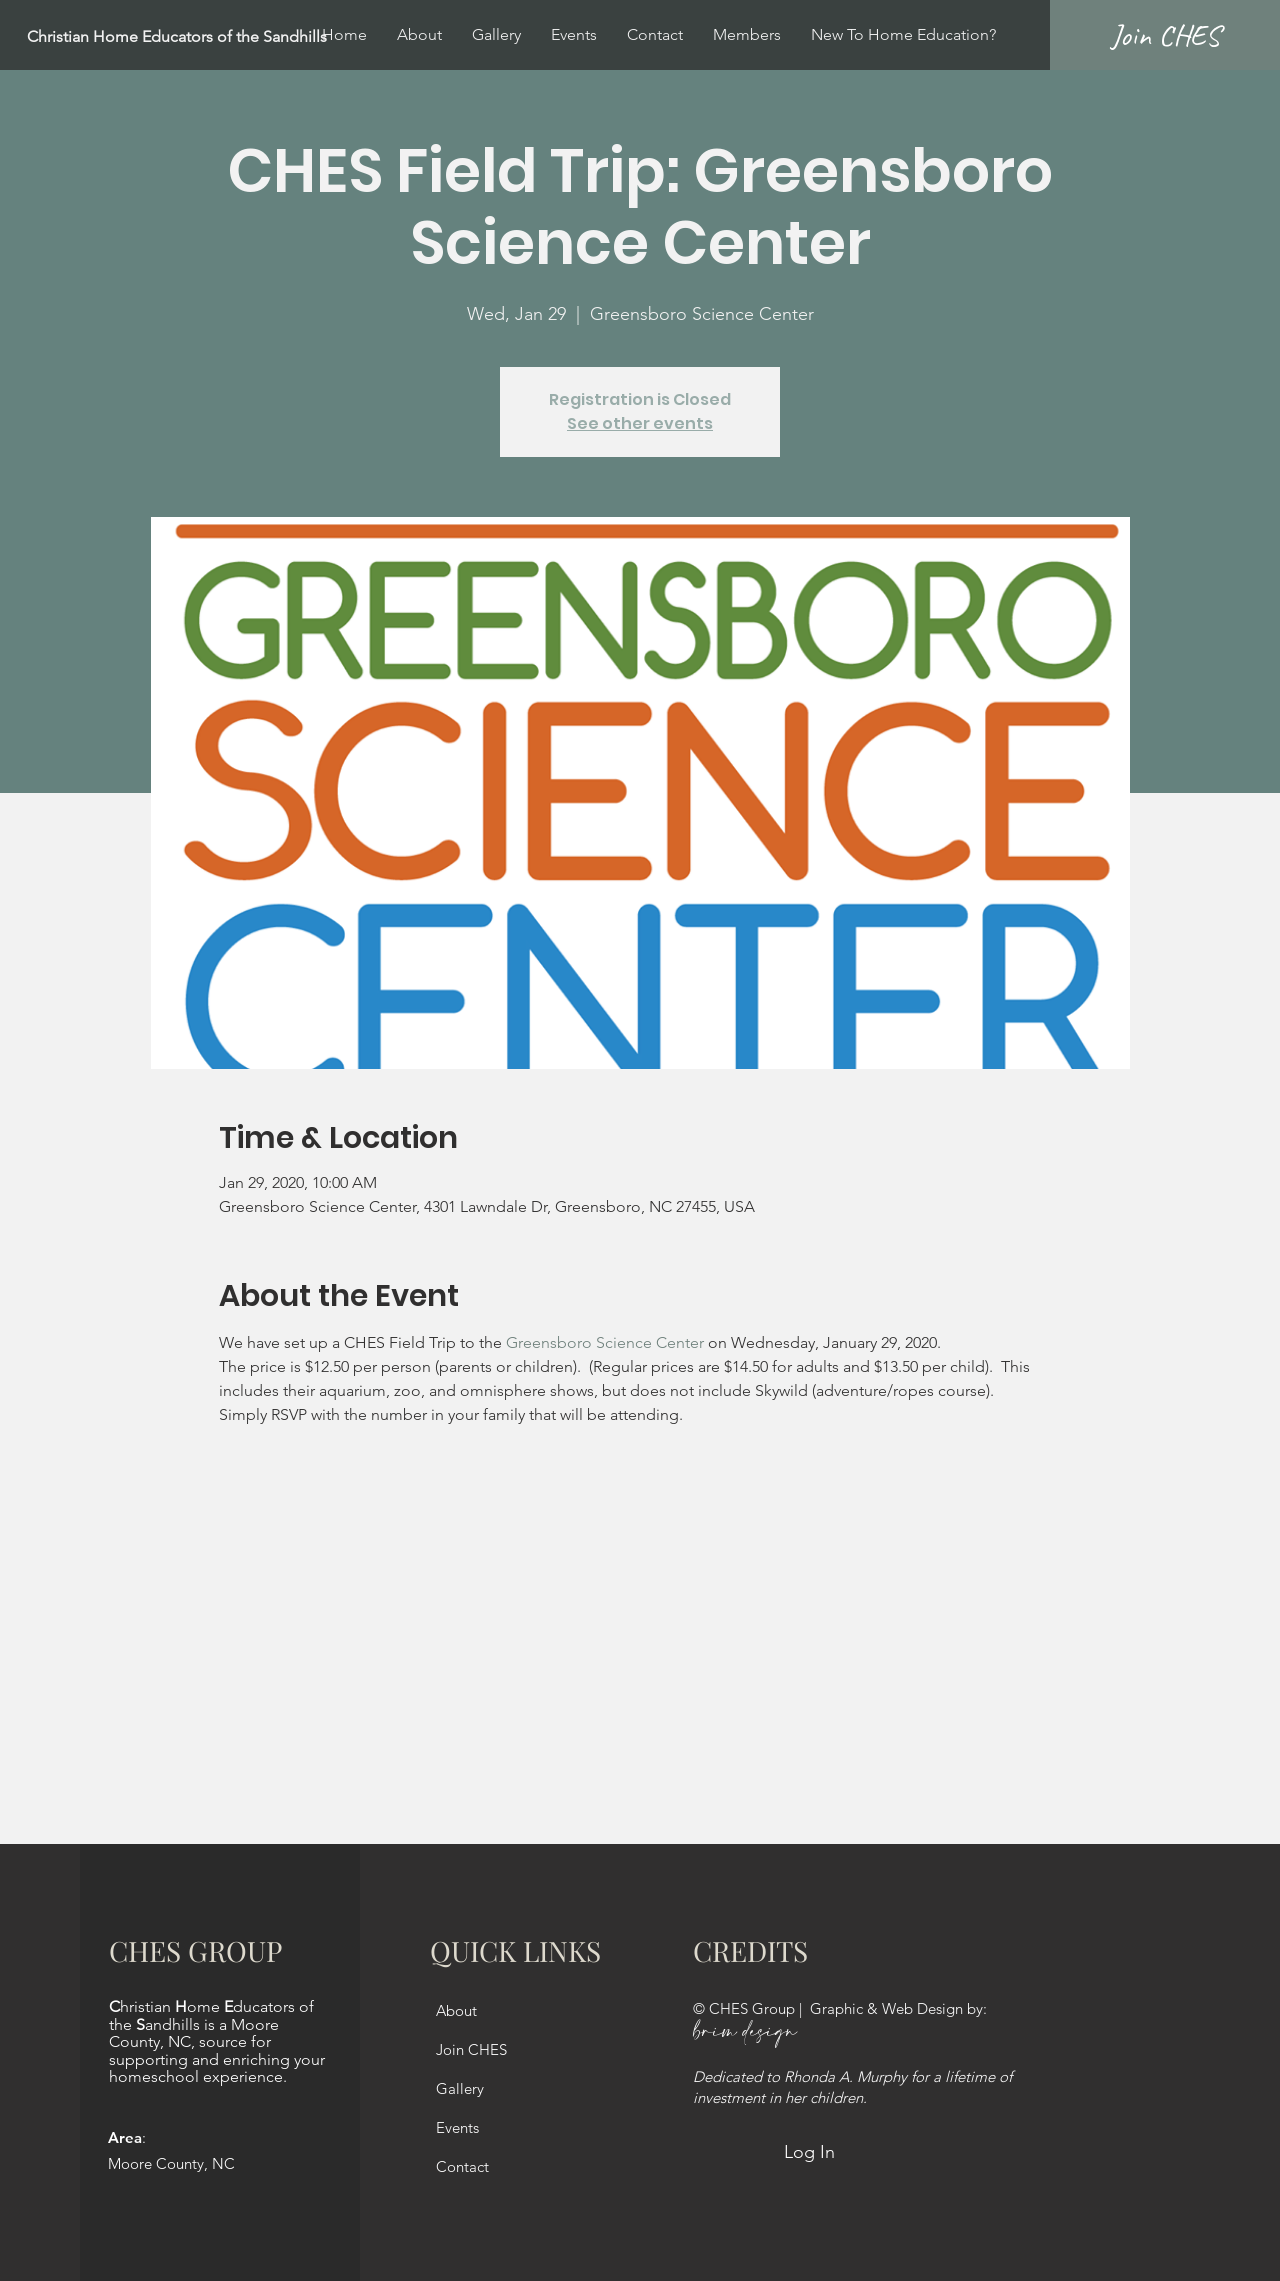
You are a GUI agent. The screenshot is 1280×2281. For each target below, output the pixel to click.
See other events (640, 423)
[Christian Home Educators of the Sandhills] (226, 37)
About (456, 2010)
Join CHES (471, 2049)
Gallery (460, 2088)
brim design (745, 2032)
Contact (462, 2166)
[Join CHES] (1165, 35)
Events (457, 2127)
